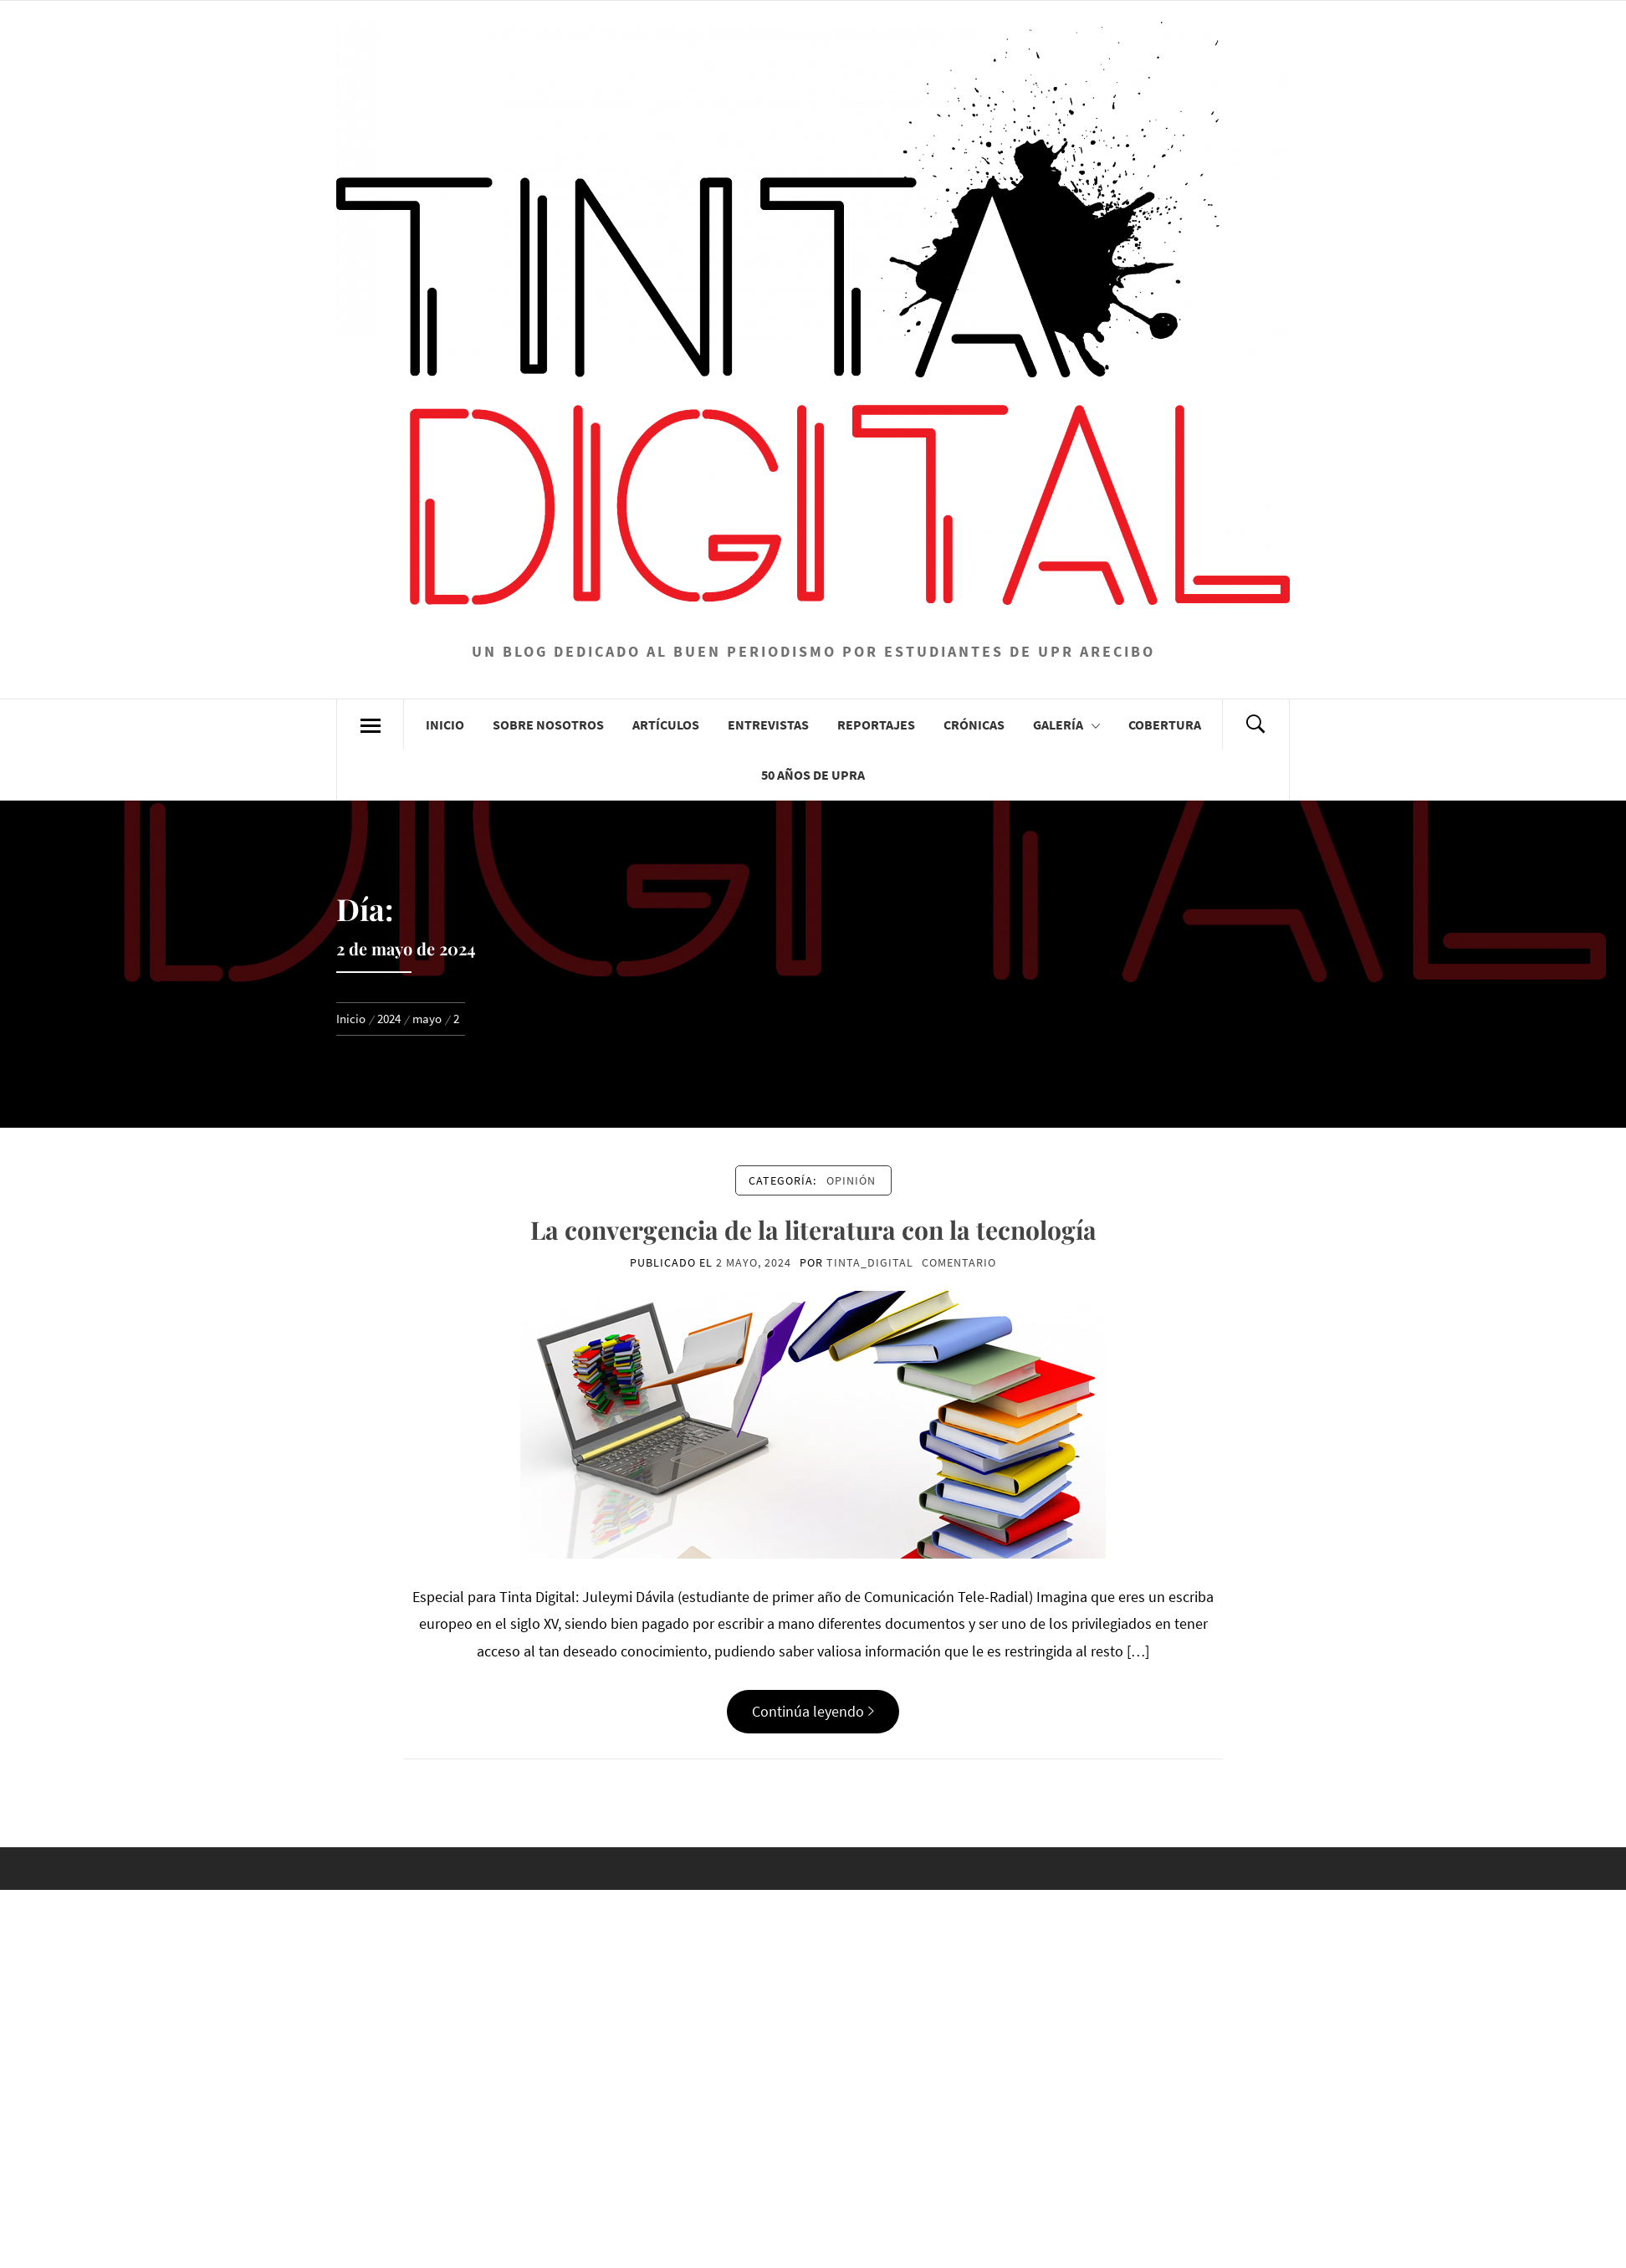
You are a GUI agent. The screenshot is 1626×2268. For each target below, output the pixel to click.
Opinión (851, 1180)
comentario (959, 1262)
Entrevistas (768, 724)
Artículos (665, 724)
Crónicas (974, 724)
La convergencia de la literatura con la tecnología (813, 1230)
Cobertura (1164, 724)
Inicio (445, 724)
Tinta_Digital (869, 1262)
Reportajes (876, 724)
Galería (1066, 724)
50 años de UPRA (813, 774)
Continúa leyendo (813, 1711)
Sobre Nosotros (548, 724)
